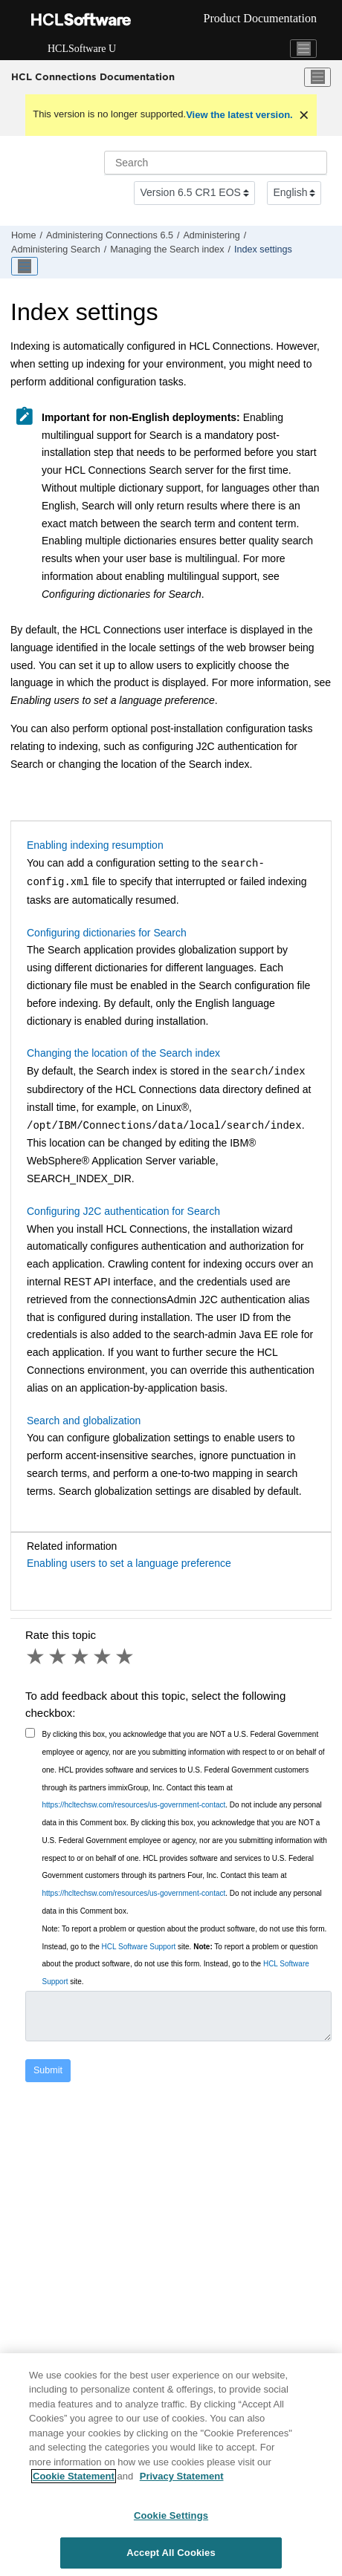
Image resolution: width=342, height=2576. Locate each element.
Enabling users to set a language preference (129, 1563)
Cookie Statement (73, 2476)
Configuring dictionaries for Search (107, 933)
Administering (211, 235)
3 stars (81, 1657)
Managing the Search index (167, 249)
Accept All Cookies (171, 2553)
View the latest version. (239, 114)
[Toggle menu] (317, 77)
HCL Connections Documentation (93, 76)
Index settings (263, 249)
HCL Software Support (139, 1947)
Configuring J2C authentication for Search (123, 1211)
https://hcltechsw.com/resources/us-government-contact (134, 1805)
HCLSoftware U (82, 48)
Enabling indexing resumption (95, 845)
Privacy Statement (182, 2476)
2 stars (59, 1657)
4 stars (103, 1657)
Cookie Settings (171, 2515)
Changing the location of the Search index (123, 1053)
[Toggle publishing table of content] (24, 266)
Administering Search (55, 249)
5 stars (125, 1657)
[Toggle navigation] (303, 49)
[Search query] (215, 163)
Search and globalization (84, 1420)
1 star (36, 1657)
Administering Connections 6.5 (109, 235)
